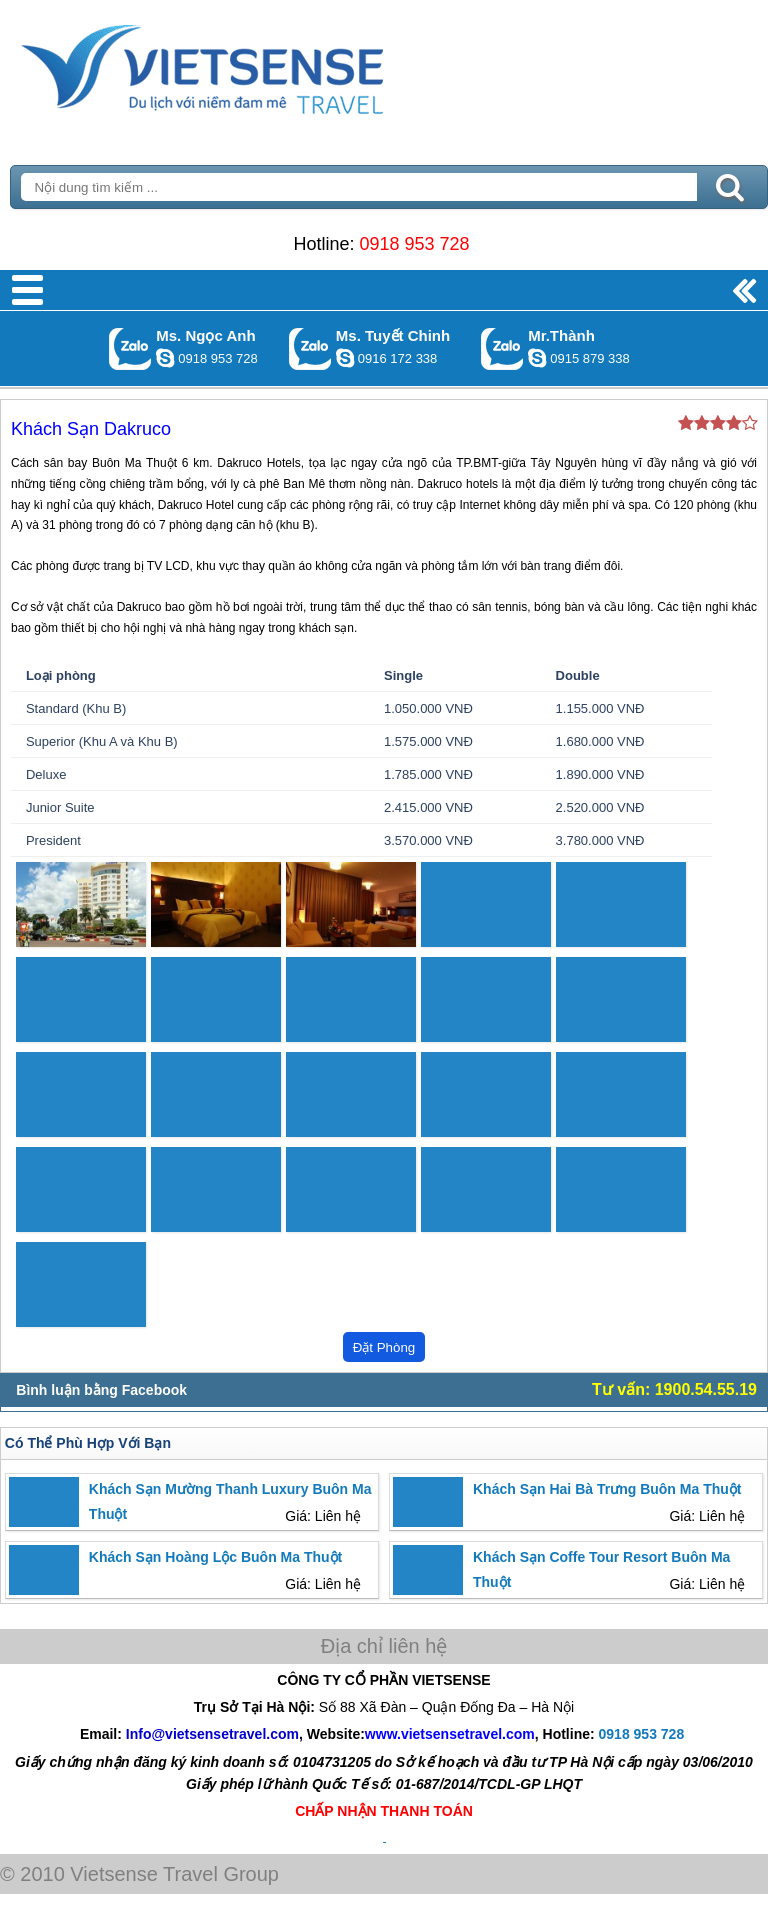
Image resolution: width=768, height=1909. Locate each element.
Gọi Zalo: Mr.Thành (502, 348)
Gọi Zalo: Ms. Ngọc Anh (130, 348)
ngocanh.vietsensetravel (165, 358)
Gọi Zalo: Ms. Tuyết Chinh (310, 348)
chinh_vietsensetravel (345, 358)
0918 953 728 (414, 244)
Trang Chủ (252, 65)
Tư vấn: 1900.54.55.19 (674, 1389)
